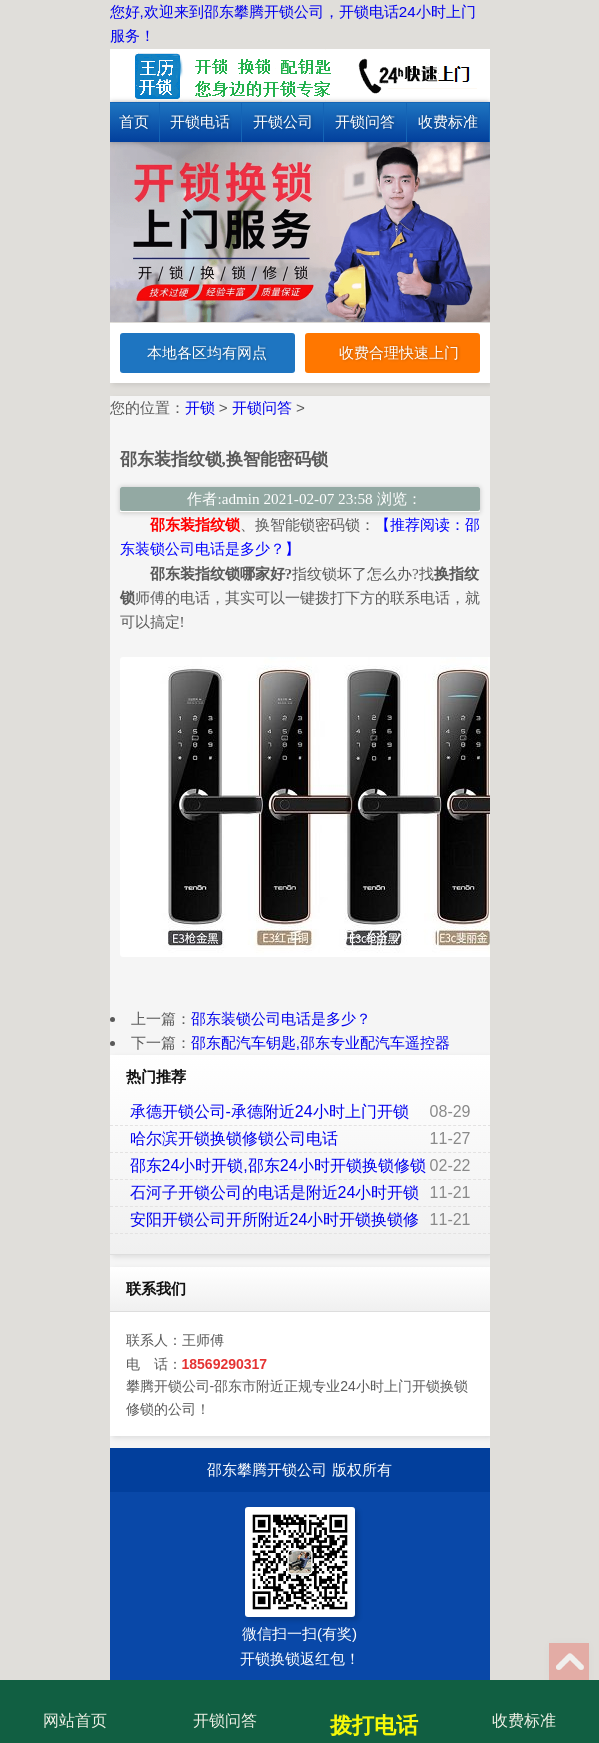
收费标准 (448, 121)
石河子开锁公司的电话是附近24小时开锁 (275, 1192)
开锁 (200, 407)
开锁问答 (365, 121)
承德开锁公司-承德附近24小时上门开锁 (269, 1111)
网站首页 (75, 1706)
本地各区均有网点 (207, 352)
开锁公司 (283, 121)
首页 (134, 121)
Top (569, 1663)
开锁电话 (200, 121)
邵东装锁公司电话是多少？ (281, 1018)
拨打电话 (374, 1710)
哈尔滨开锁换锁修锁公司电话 (234, 1138)
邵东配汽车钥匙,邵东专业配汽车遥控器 (320, 1042)
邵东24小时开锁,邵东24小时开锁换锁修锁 (278, 1165)
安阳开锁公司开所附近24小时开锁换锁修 (275, 1219)
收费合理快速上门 (391, 354)
